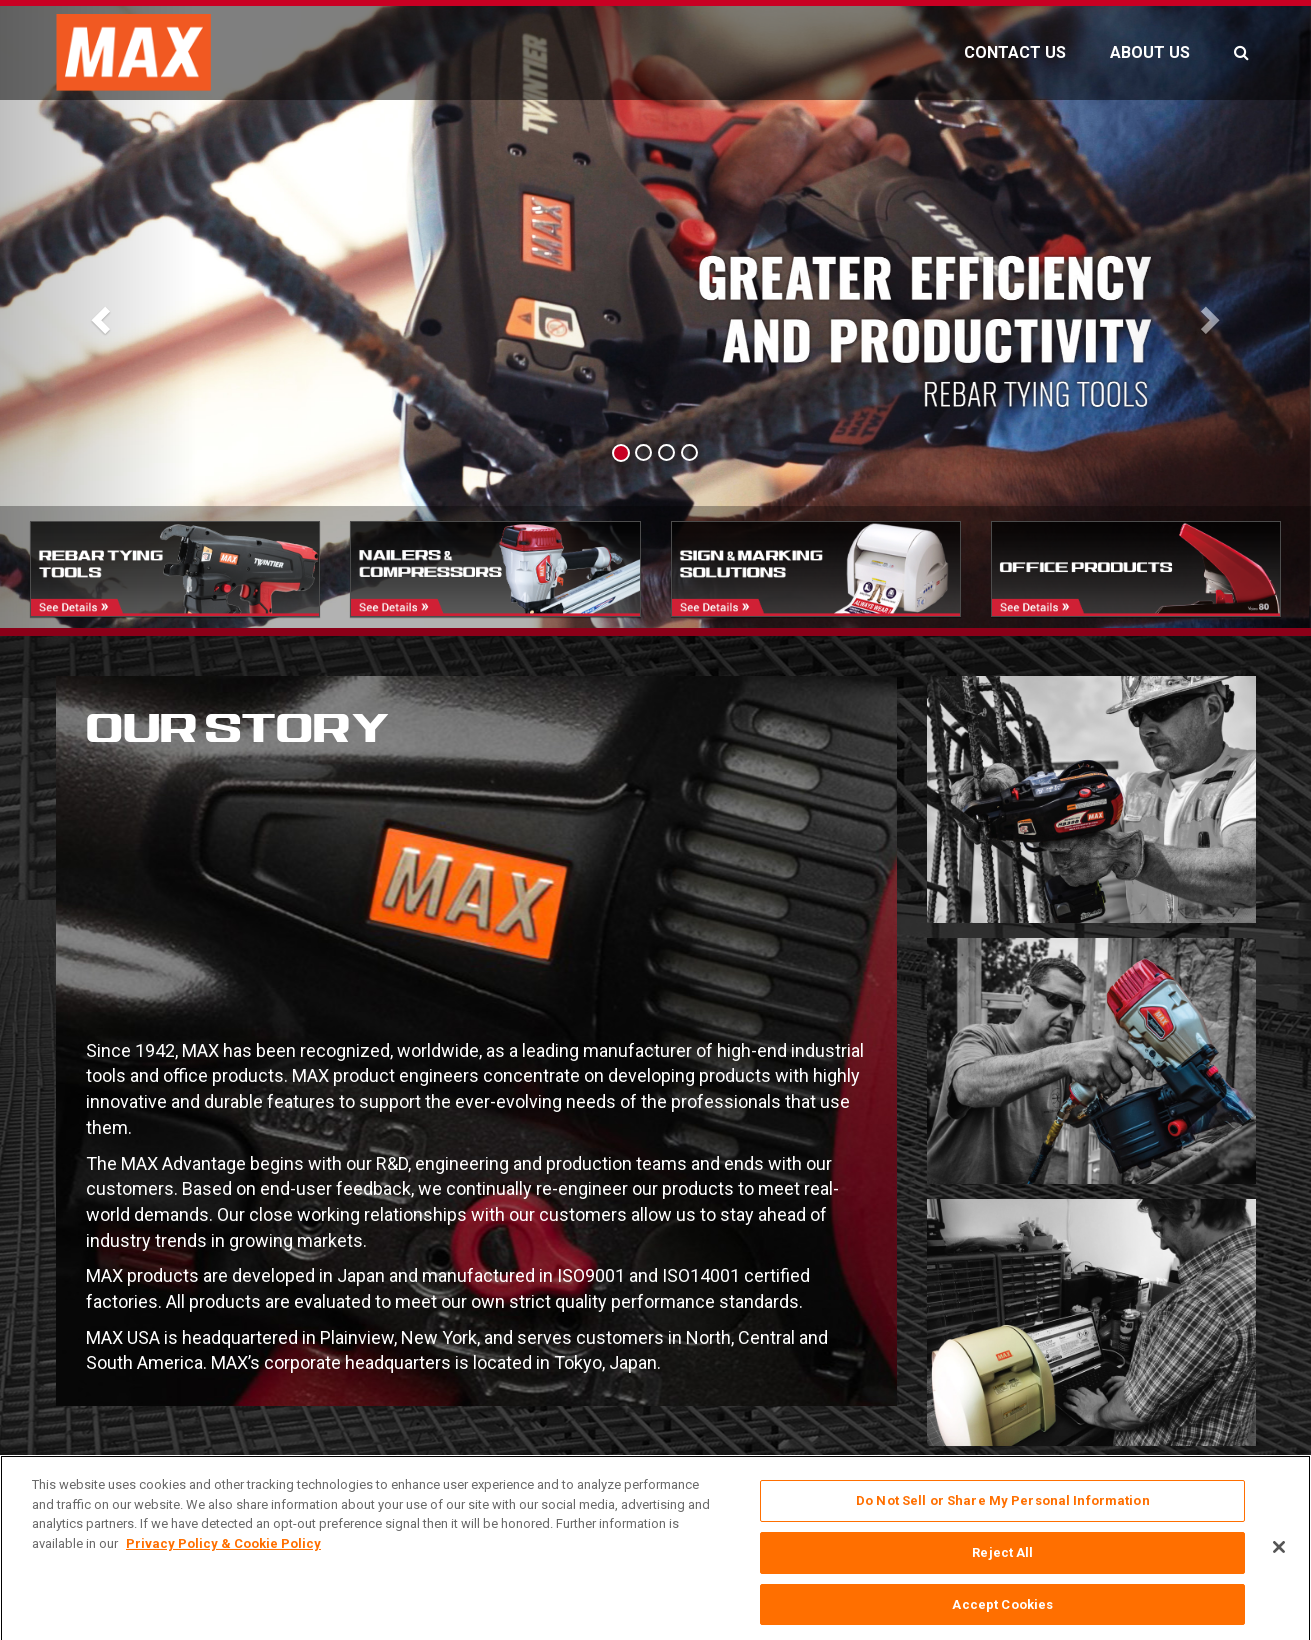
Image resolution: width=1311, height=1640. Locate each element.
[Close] (1279, 1571)
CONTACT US (1015, 52)
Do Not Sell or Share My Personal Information (1003, 1523)
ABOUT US (1150, 52)
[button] (98, 314)
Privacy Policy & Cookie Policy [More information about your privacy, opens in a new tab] (223, 1565)
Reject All (1002, 1575)
